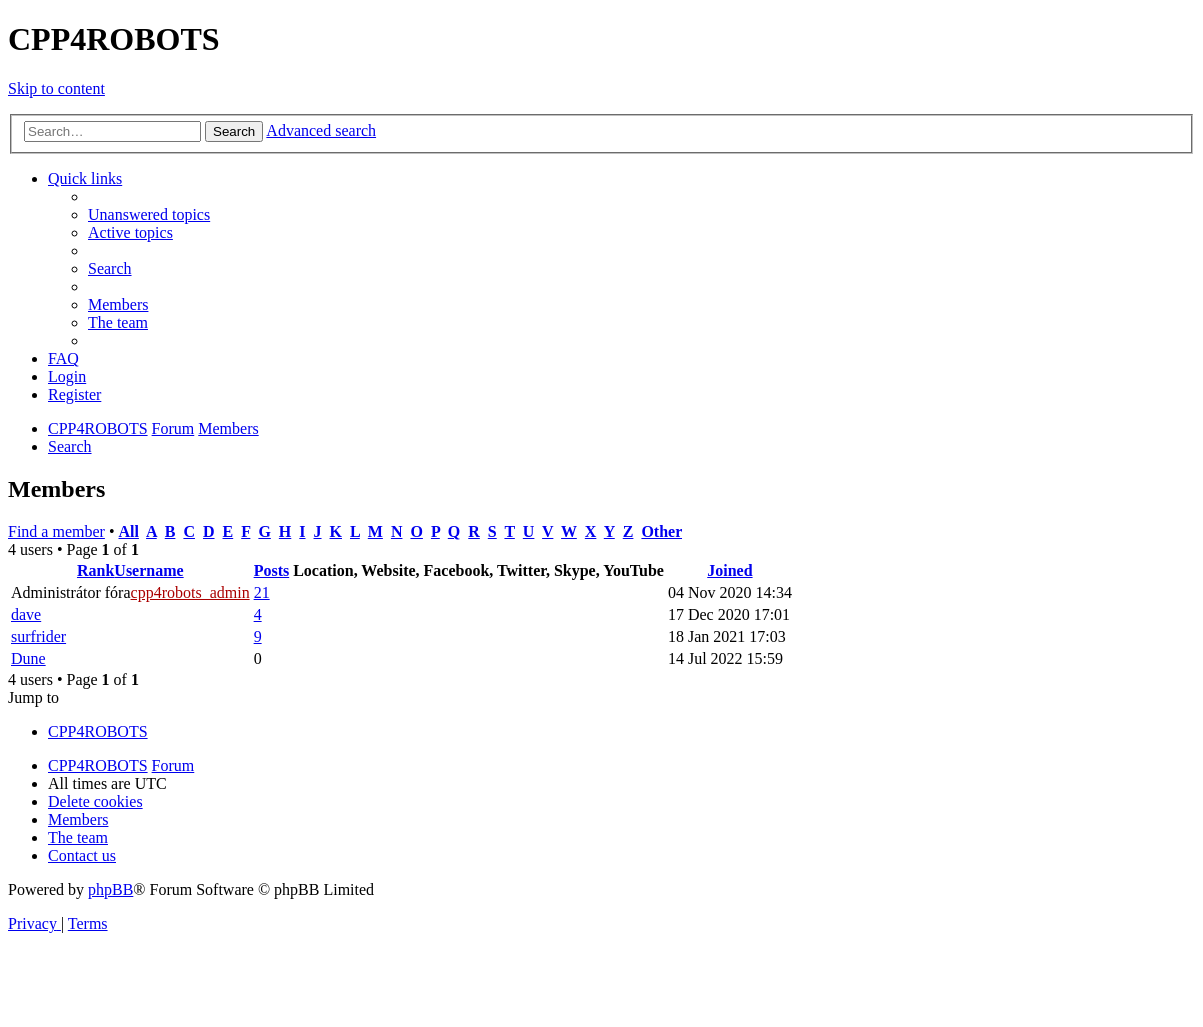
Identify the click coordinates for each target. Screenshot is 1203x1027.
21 (262, 592)
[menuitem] (149, 214)
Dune (28, 658)
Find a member (56, 531)
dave (26, 614)
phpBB (110, 889)
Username (148, 570)
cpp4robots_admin (190, 592)
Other (661, 531)
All (128, 531)
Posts (272, 570)
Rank (95, 570)
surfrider (38, 636)
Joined (729, 570)
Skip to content (56, 88)
